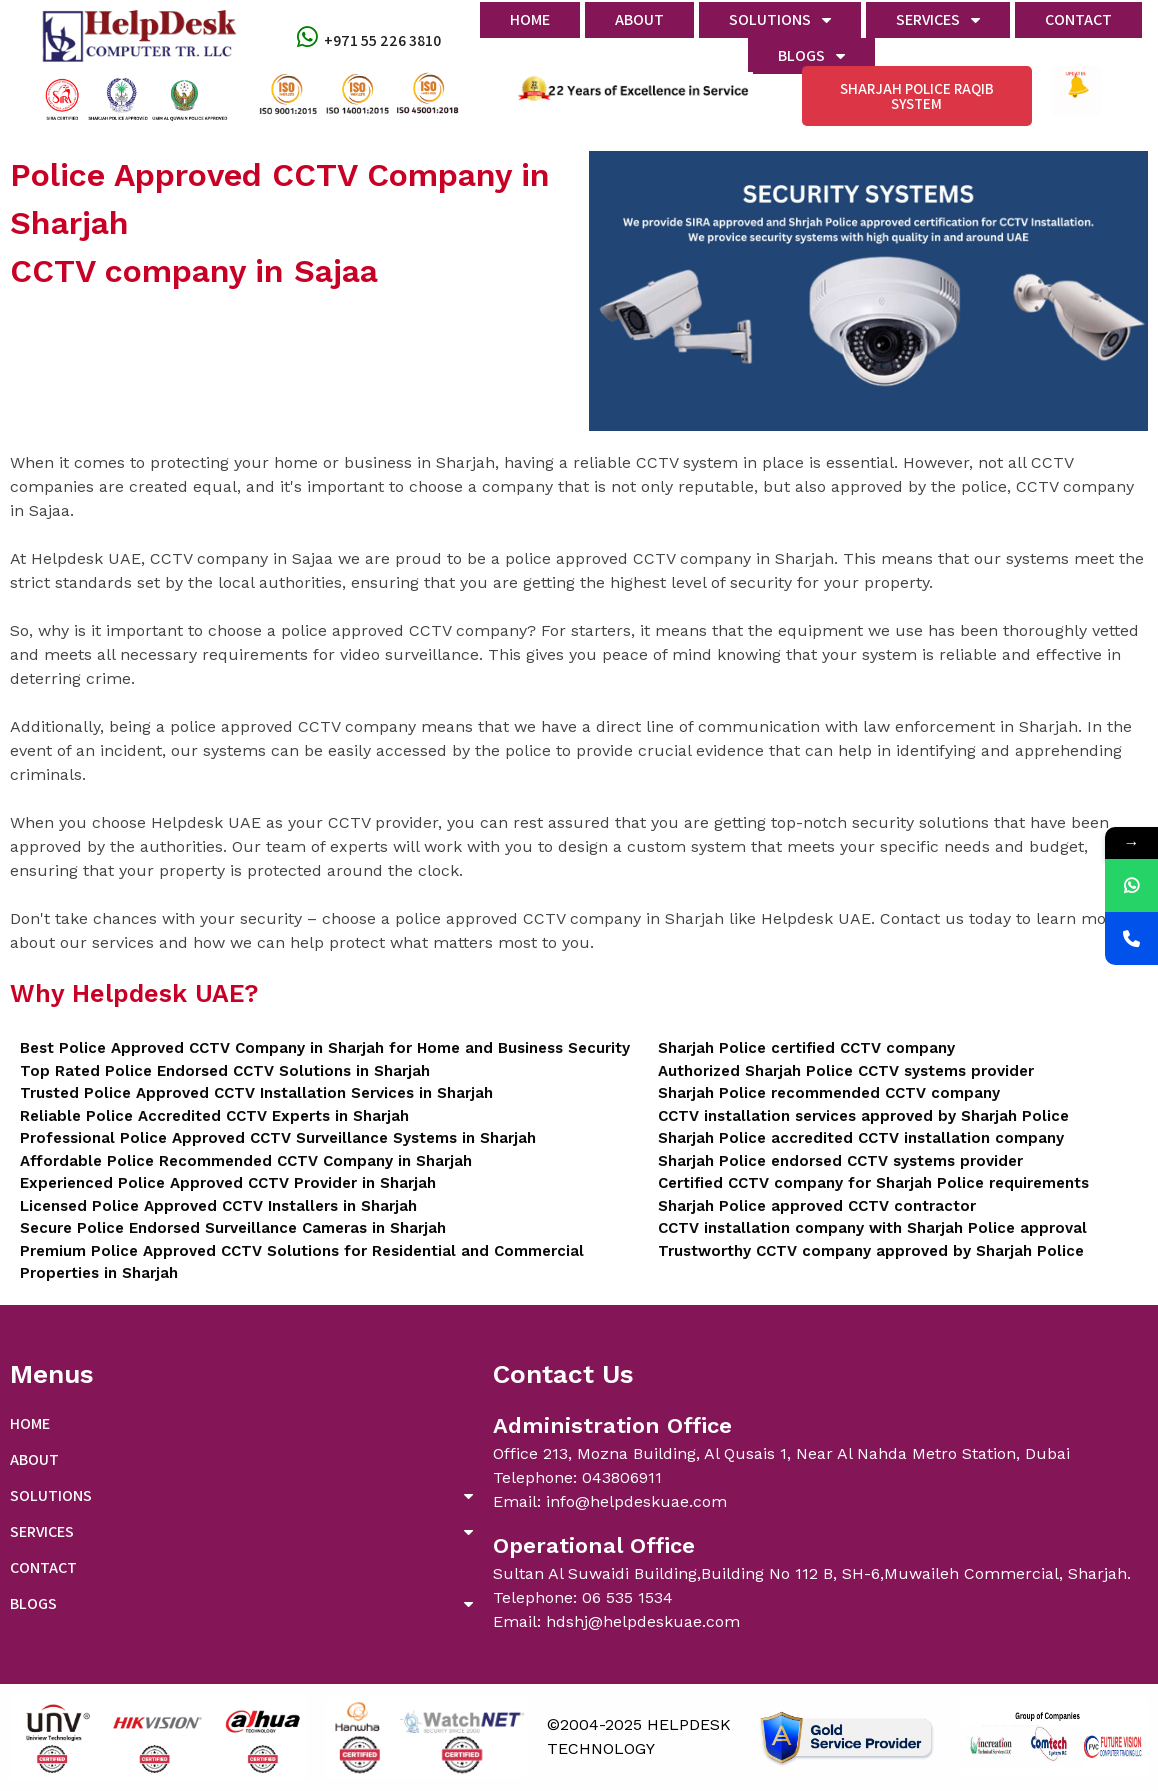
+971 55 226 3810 (382, 40)
